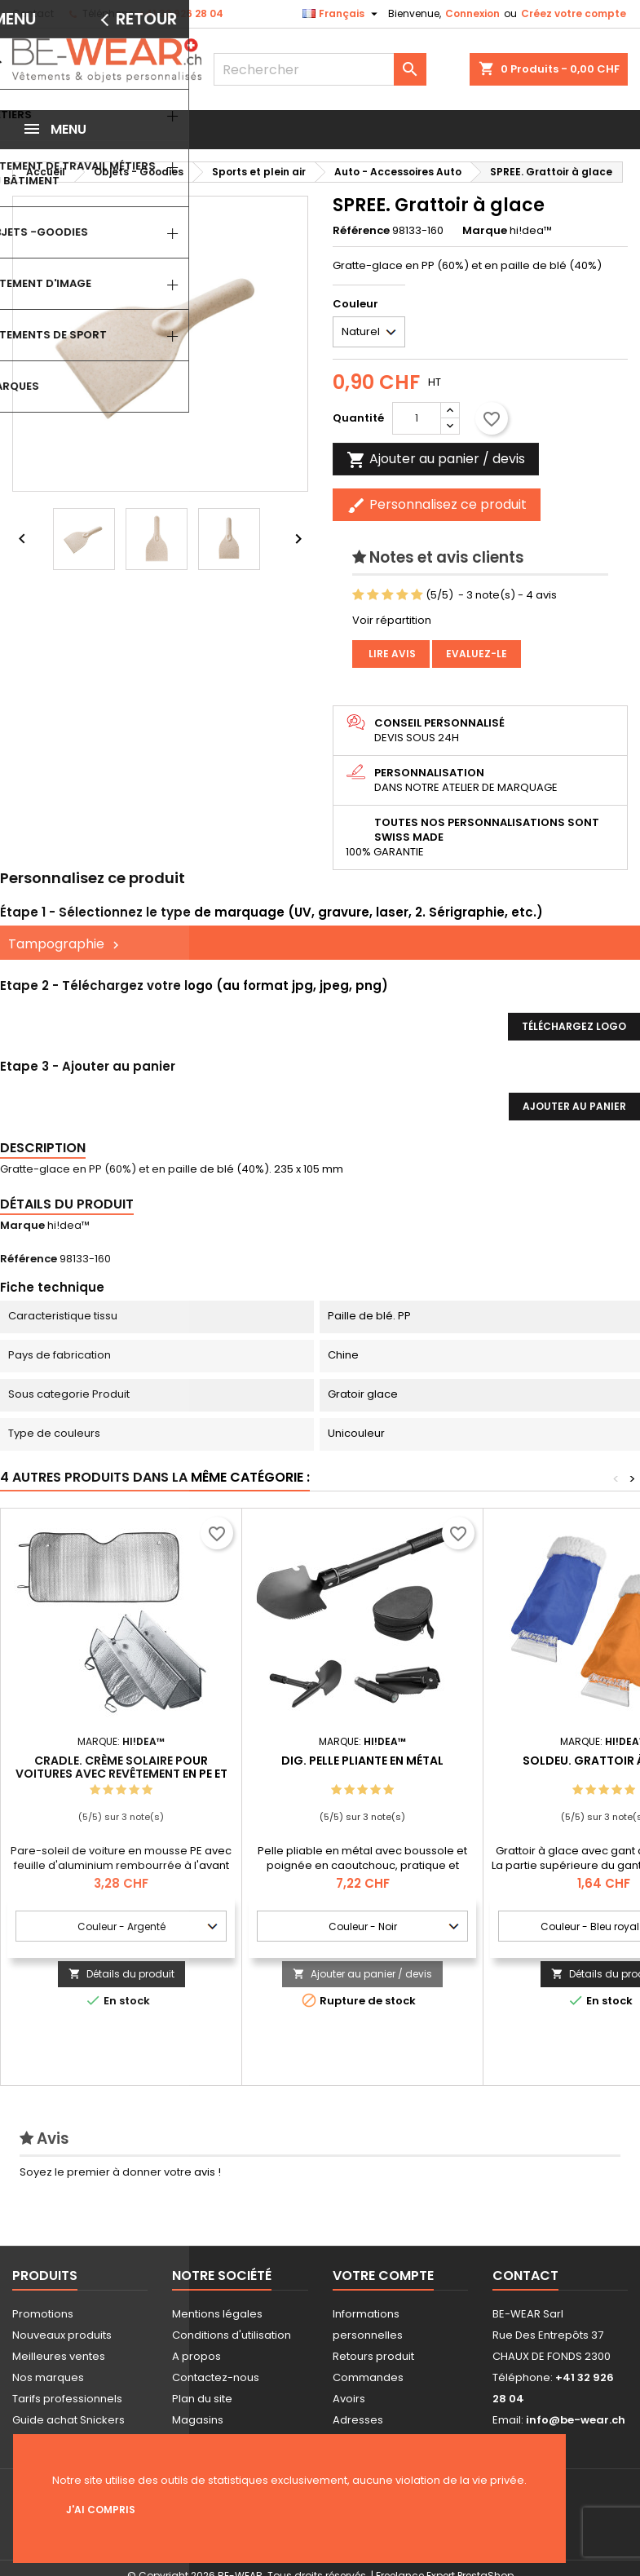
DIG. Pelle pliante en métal (362, 1760)
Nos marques (48, 2377)
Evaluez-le (476, 654)
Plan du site (202, 2398)
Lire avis (391, 654)
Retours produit (373, 2356)
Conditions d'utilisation (231, 2335)
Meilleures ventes (58, 2356)
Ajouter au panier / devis (362, 1974)
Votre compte (383, 2275)
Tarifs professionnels (67, 2398)
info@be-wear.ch (575, 2420)
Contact (33, 13)
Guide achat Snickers (68, 2420)
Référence (361, 230)
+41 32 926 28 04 (181, 13)
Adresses (358, 2420)
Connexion (472, 13)
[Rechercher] (320, 69)
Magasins (197, 2420)
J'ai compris (100, 2509)
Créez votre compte (573, 13)
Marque (484, 230)
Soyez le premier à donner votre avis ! (120, 2172)
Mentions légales (217, 2314)
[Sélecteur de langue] (342, 14)
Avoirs (349, 2398)
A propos (196, 2356)
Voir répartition (391, 620)
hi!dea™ (68, 1225)
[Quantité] (416, 418)
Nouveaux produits (62, 2335)
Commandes (368, 2377)
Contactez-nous (215, 2377)
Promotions (42, 2314)
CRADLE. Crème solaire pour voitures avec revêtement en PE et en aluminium (121, 1773)
